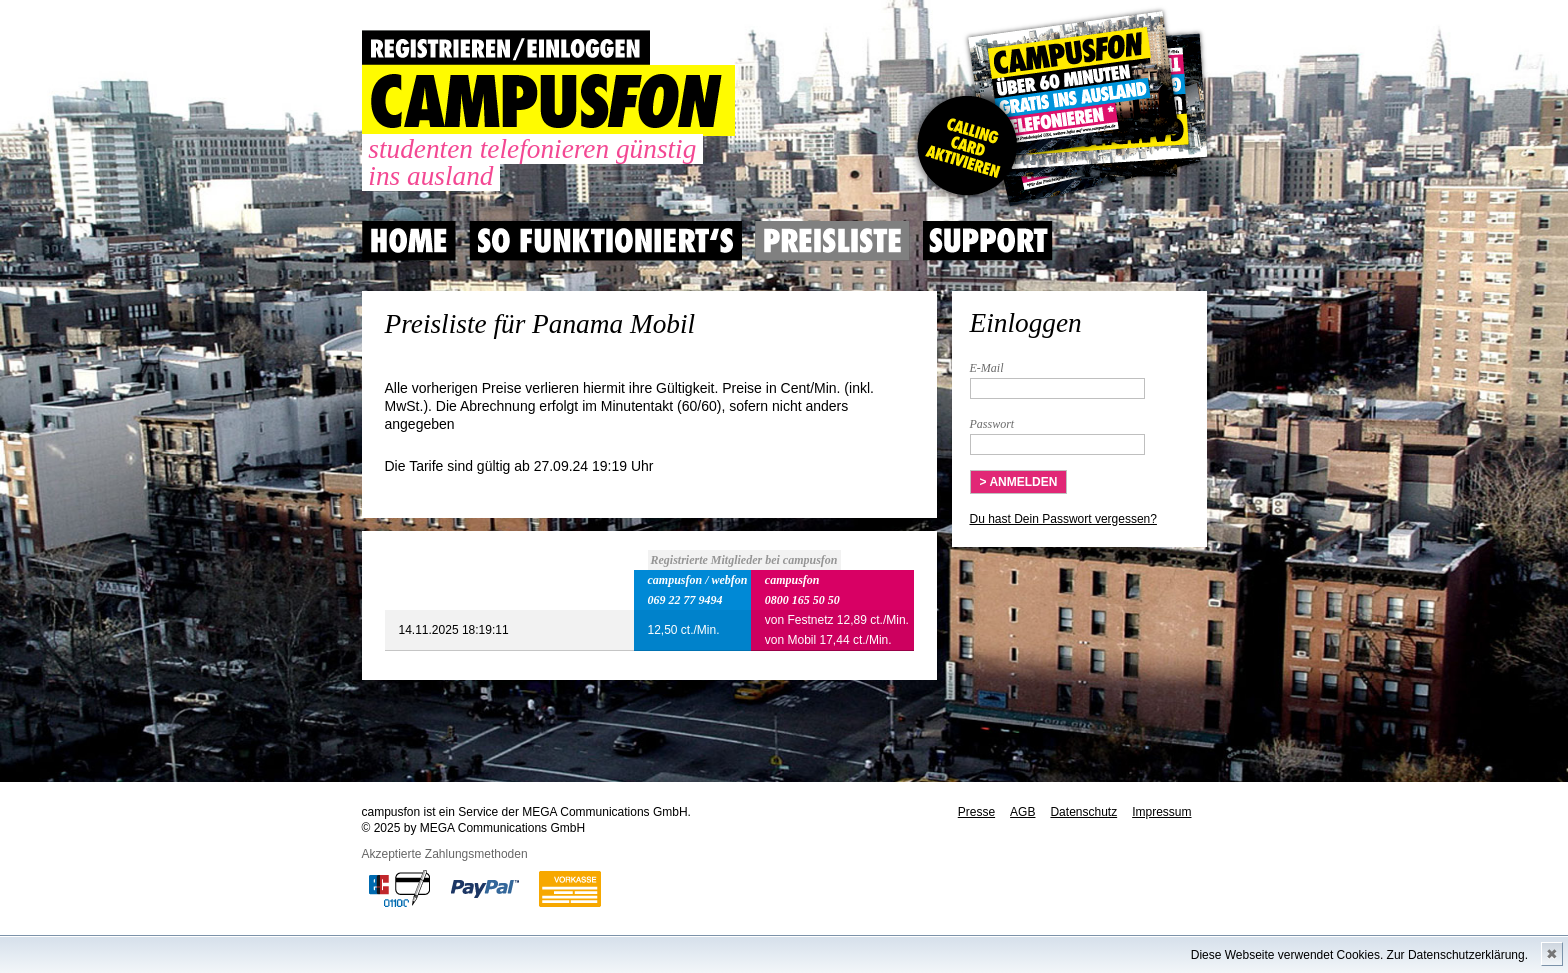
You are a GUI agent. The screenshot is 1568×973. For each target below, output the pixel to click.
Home (409, 241)
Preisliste (832, 241)
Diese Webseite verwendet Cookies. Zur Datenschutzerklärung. (1359, 955)
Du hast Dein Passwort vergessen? (1063, 519)
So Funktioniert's (605, 241)
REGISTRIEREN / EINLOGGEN (506, 47)
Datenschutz (1083, 812)
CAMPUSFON (548, 100)
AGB (1022, 812)
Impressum (1161, 812)
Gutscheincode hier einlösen (1058, 110)
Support (988, 241)
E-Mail (987, 368)
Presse (976, 812)
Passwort (992, 424)
